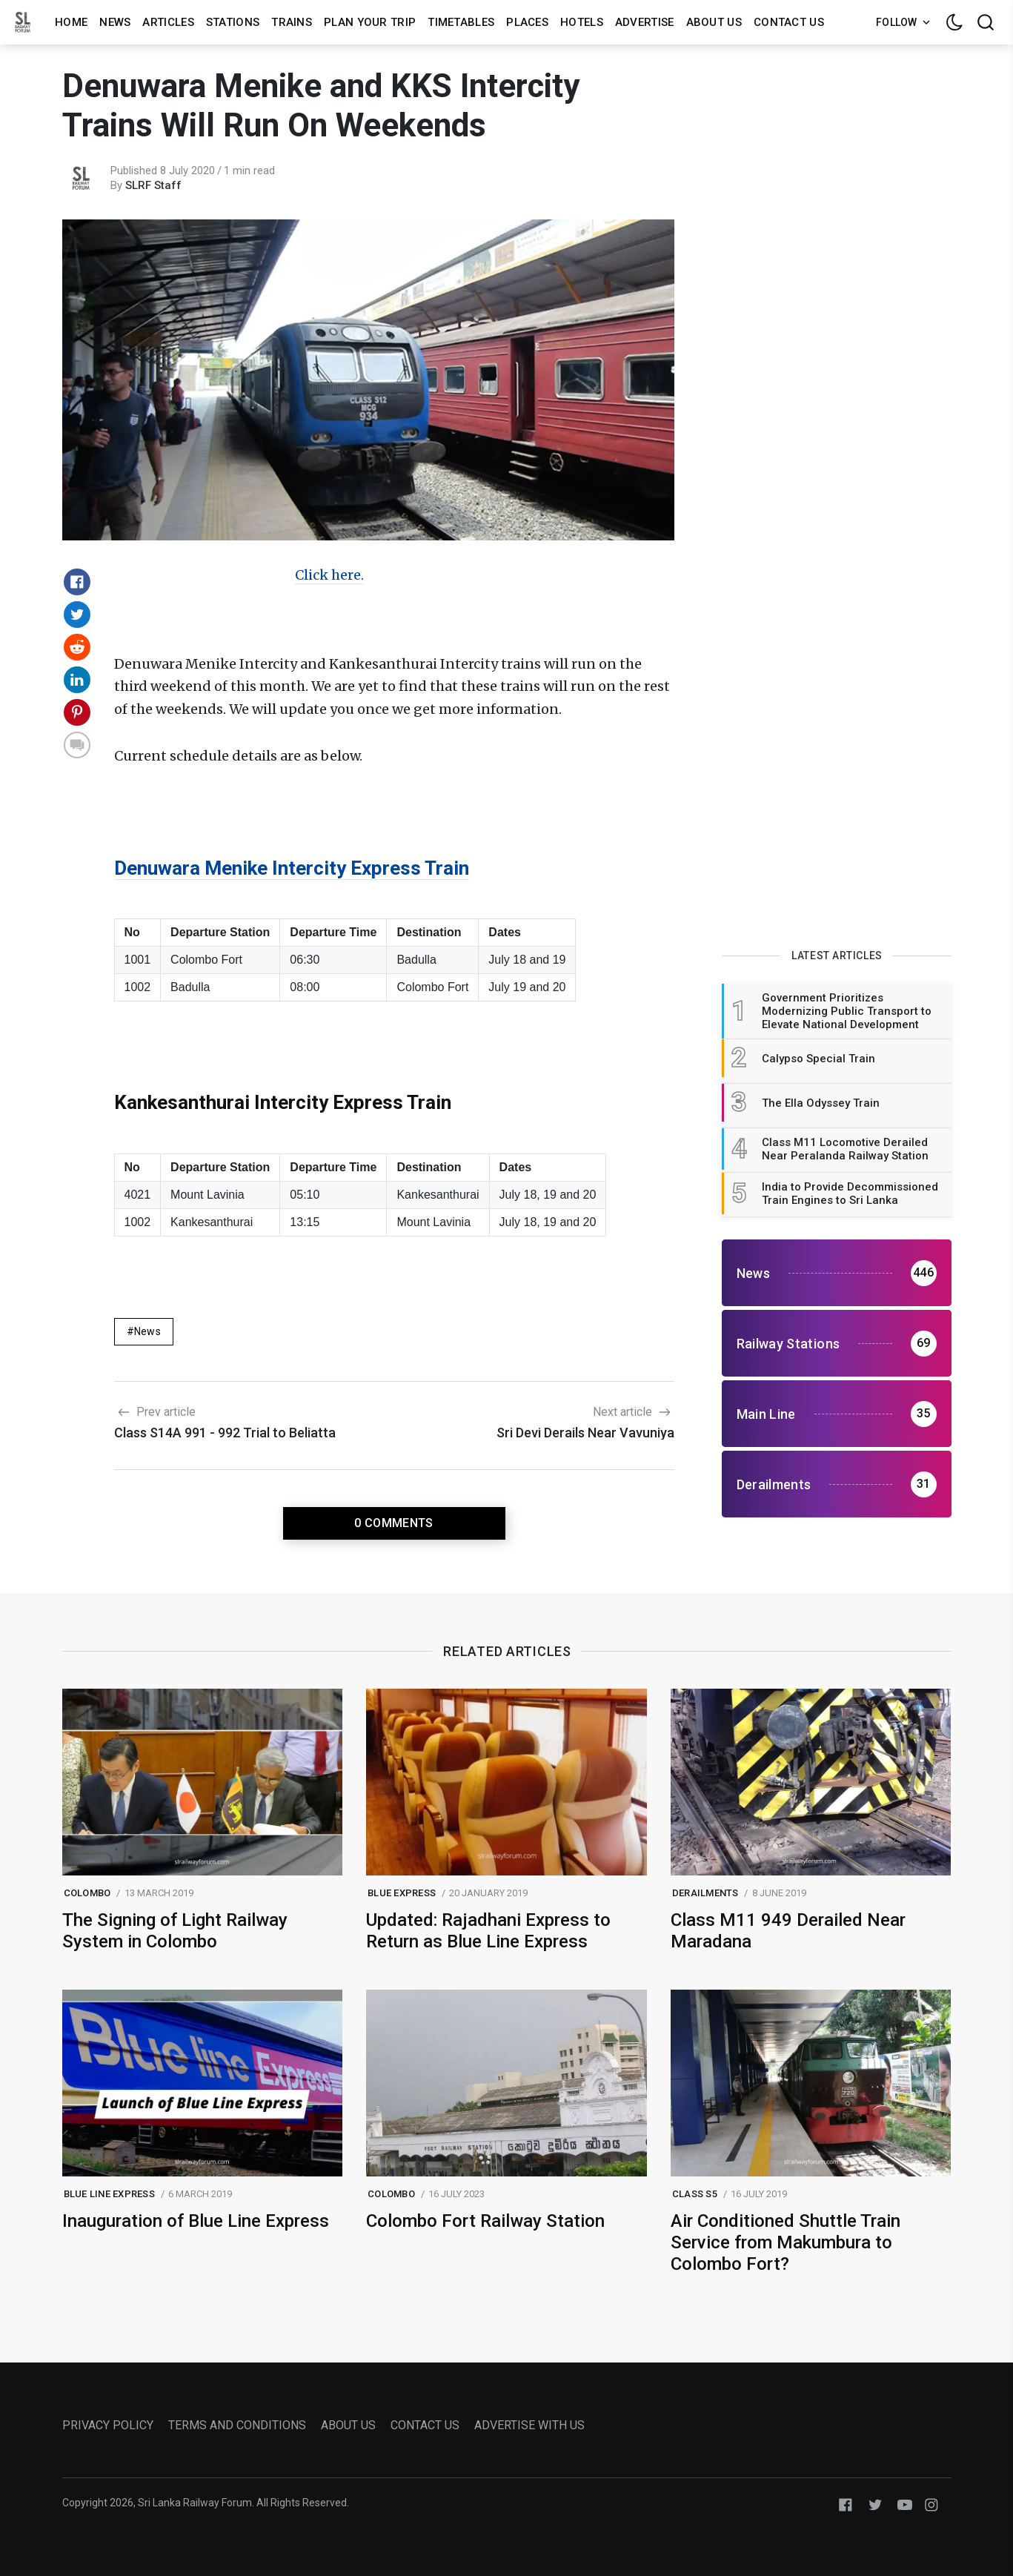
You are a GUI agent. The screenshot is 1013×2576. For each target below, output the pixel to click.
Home (71, 22)
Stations (232, 22)
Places (527, 22)
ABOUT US (348, 2425)
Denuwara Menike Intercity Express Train (291, 868)
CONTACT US (425, 2425)
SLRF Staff (153, 185)
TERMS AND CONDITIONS (237, 2425)
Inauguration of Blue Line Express (195, 2221)
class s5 (694, 2193)
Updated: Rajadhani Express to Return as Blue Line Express (488, 1931)
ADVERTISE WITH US (529, 2425)
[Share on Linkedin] (77, 679)
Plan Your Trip (370, 22)
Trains (291, 22)
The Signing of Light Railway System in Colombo (175, 1931)
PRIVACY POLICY (107, 2425)
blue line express (109, 2193)
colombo (87, 1892)
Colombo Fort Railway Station (485, 2221)
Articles (167, 22)
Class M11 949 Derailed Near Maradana (788, 1931)
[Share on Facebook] (77, 582)
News (114, 22)
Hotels (581, 22)
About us (714, 22)
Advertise (644, 22)
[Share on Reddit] (77, 647)
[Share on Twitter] (77, 614)
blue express (402, 1892)
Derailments (705, 1892)
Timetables (461, 22)
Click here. (329, 574)
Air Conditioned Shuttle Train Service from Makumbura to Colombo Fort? (785, 2242)
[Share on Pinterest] (77, 712)
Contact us (789, 22)
